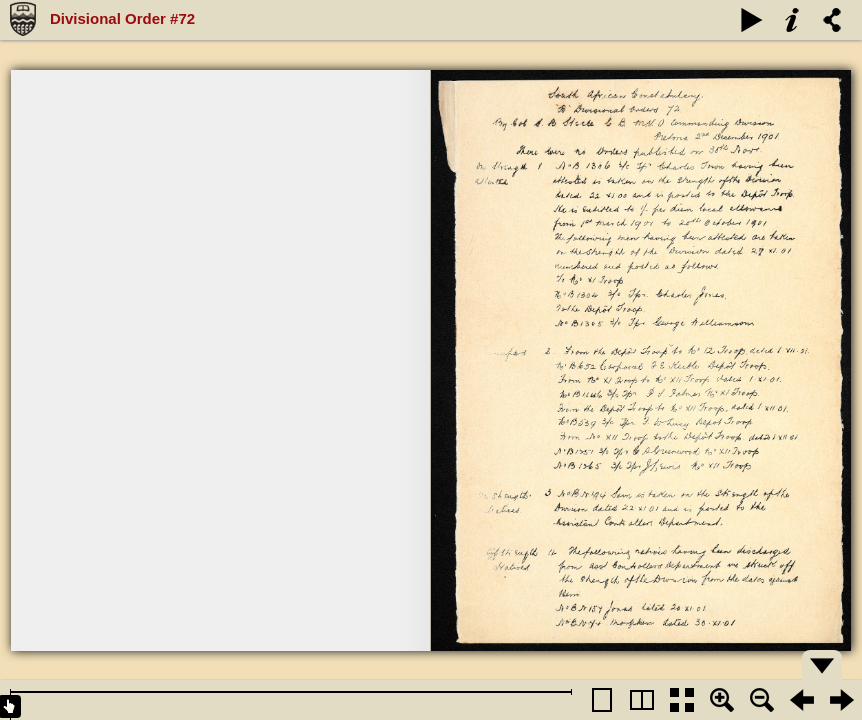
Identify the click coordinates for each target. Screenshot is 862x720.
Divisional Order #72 (122, 18)
